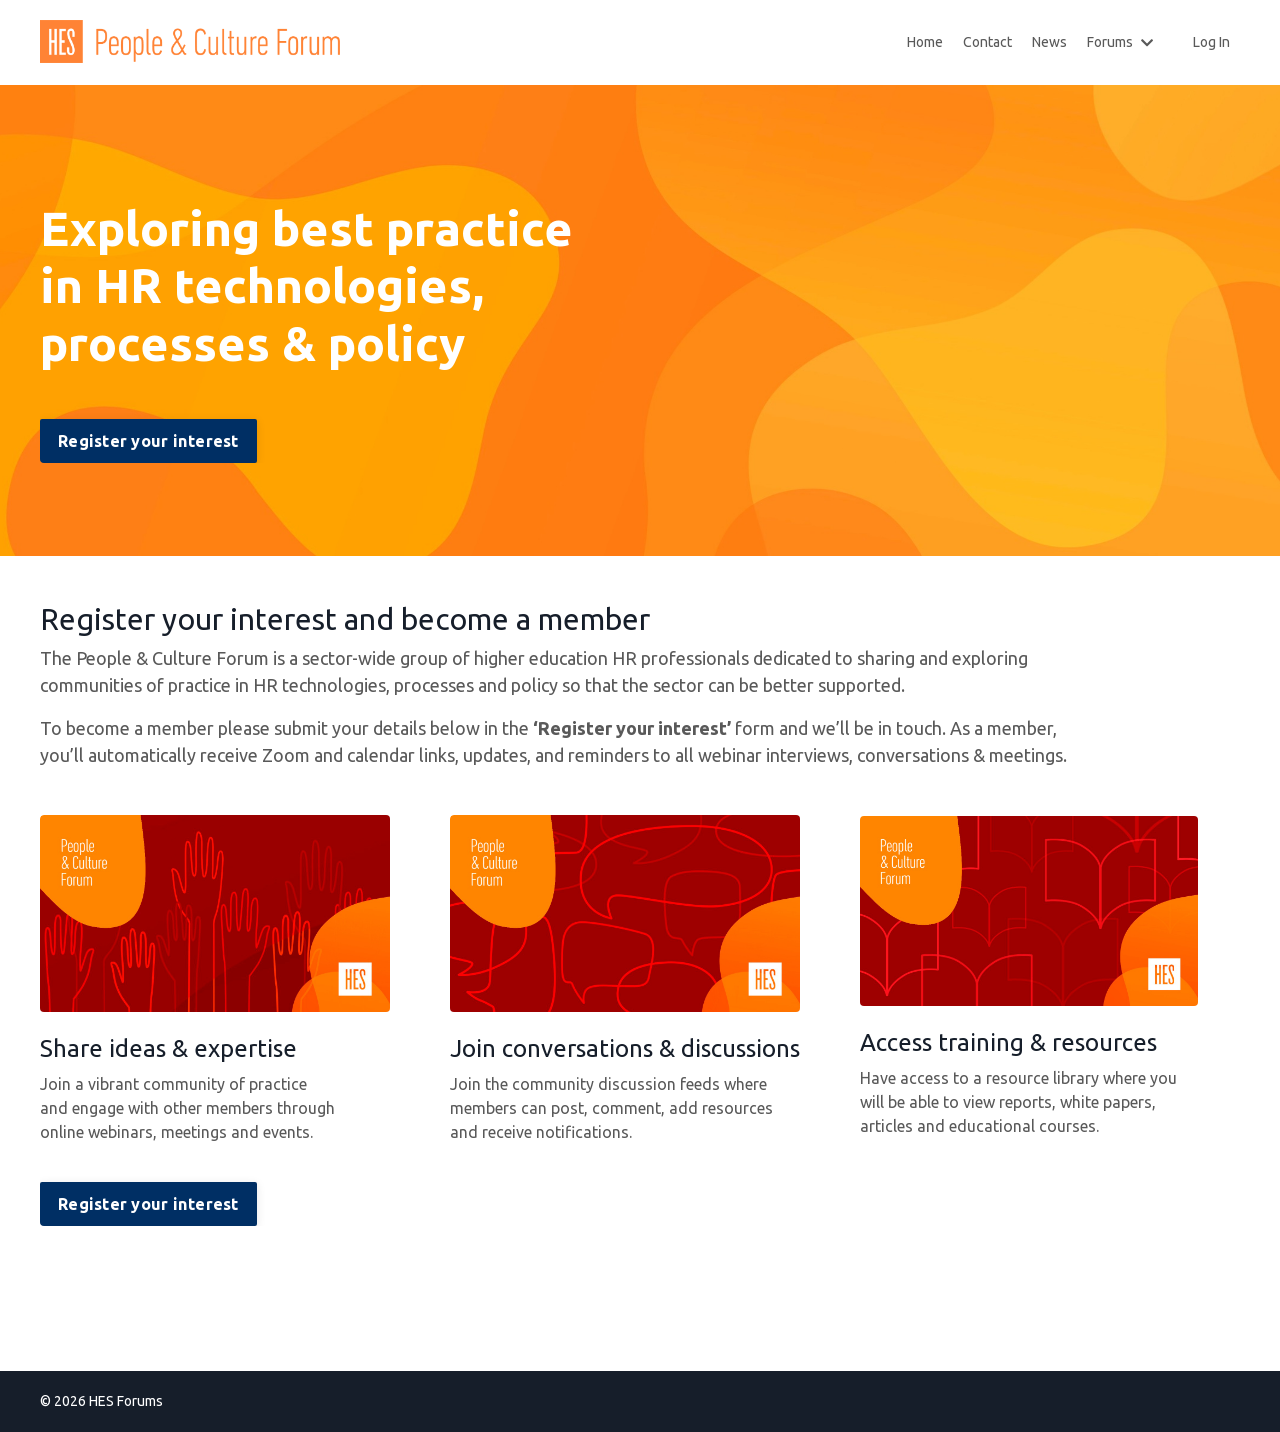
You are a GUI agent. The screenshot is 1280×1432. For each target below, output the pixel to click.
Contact (987, 42)
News (1049, 42)
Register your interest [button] (148, 441)
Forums (1120, 42)
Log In (1211, 42)
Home (925, 42)
